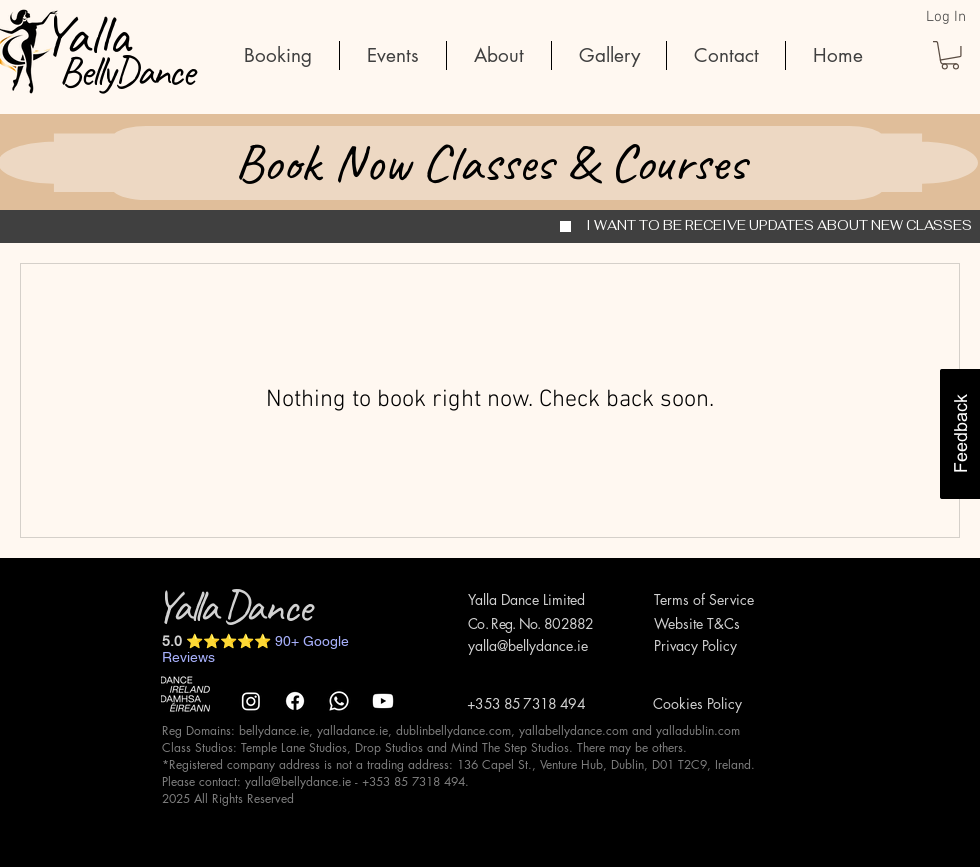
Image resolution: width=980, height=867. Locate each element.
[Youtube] (383, 701)
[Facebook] (295, 701)
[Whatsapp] (339, 701)
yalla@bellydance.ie (528, 645)
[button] (950, 55)
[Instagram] (251, 701)
